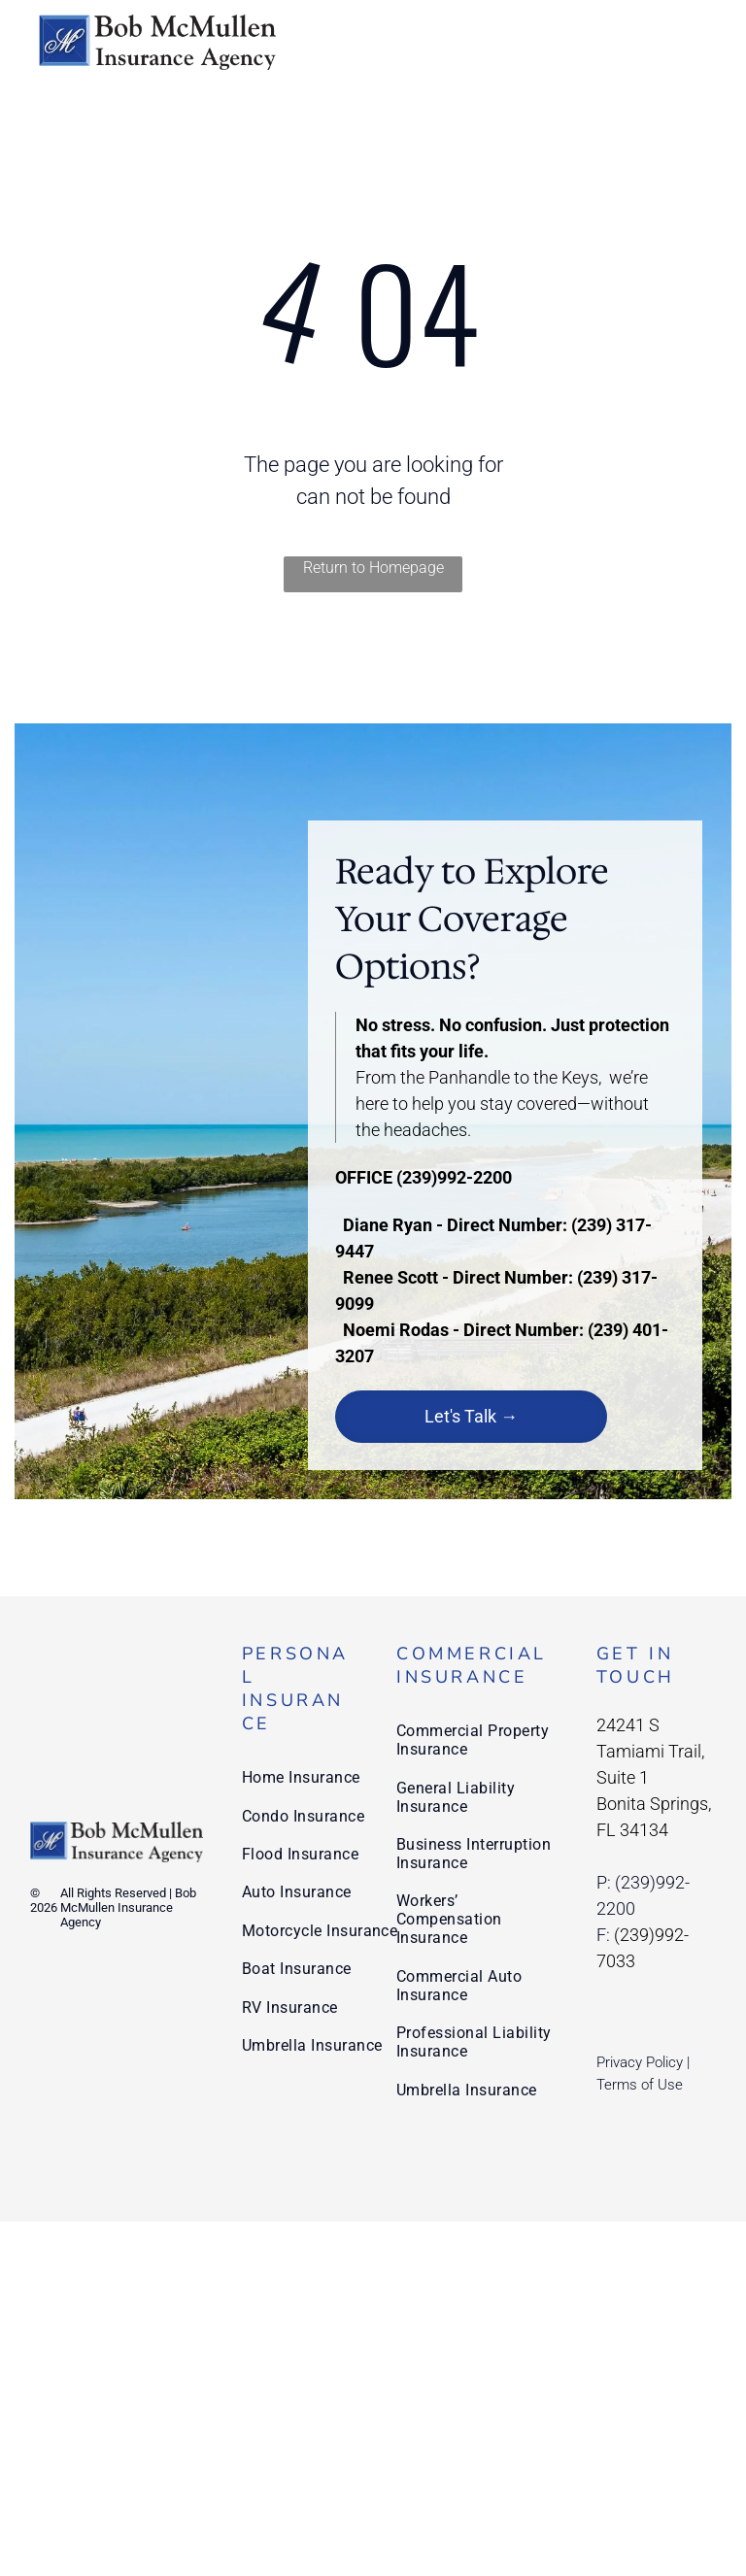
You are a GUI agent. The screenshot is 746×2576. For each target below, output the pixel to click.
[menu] (703, 42)
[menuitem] (320, 1777)
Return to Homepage (373, 567)
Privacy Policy (639, 2062)
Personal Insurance (295, 1688)
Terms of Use (639, 2084)
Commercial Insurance (471, 1665)
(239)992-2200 (454, 1177)
